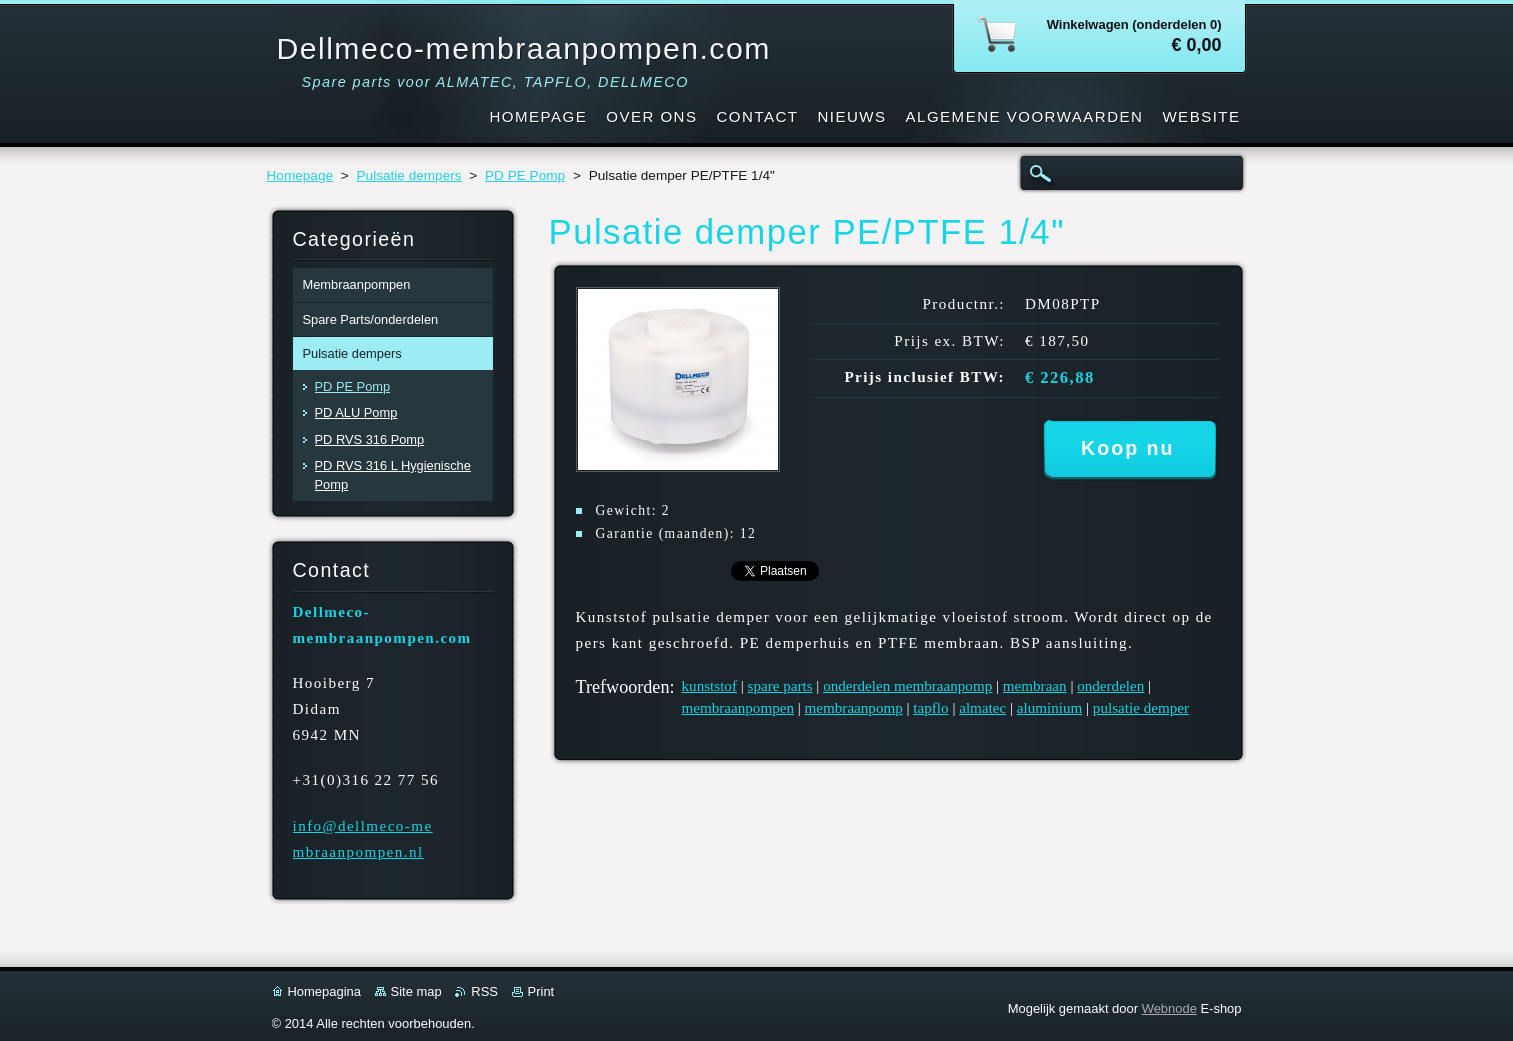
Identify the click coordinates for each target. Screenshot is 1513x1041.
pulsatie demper (1141, 708)
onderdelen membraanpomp (907, 686)
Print (541, 991)
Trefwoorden (623, 687)
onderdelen (1110, 686)
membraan (1035, 686)
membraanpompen (738, 708)
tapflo (930, 708)
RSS (484, 991)
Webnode (1169, 1008)
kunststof (709, 686)
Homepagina (324, 991)
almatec (982, 708)
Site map (416, 991)
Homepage (300, 175)
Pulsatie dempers (409, 175)
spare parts (780, 686)
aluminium (1049, 708)
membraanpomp (854, 708)
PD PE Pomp (525, 175)
